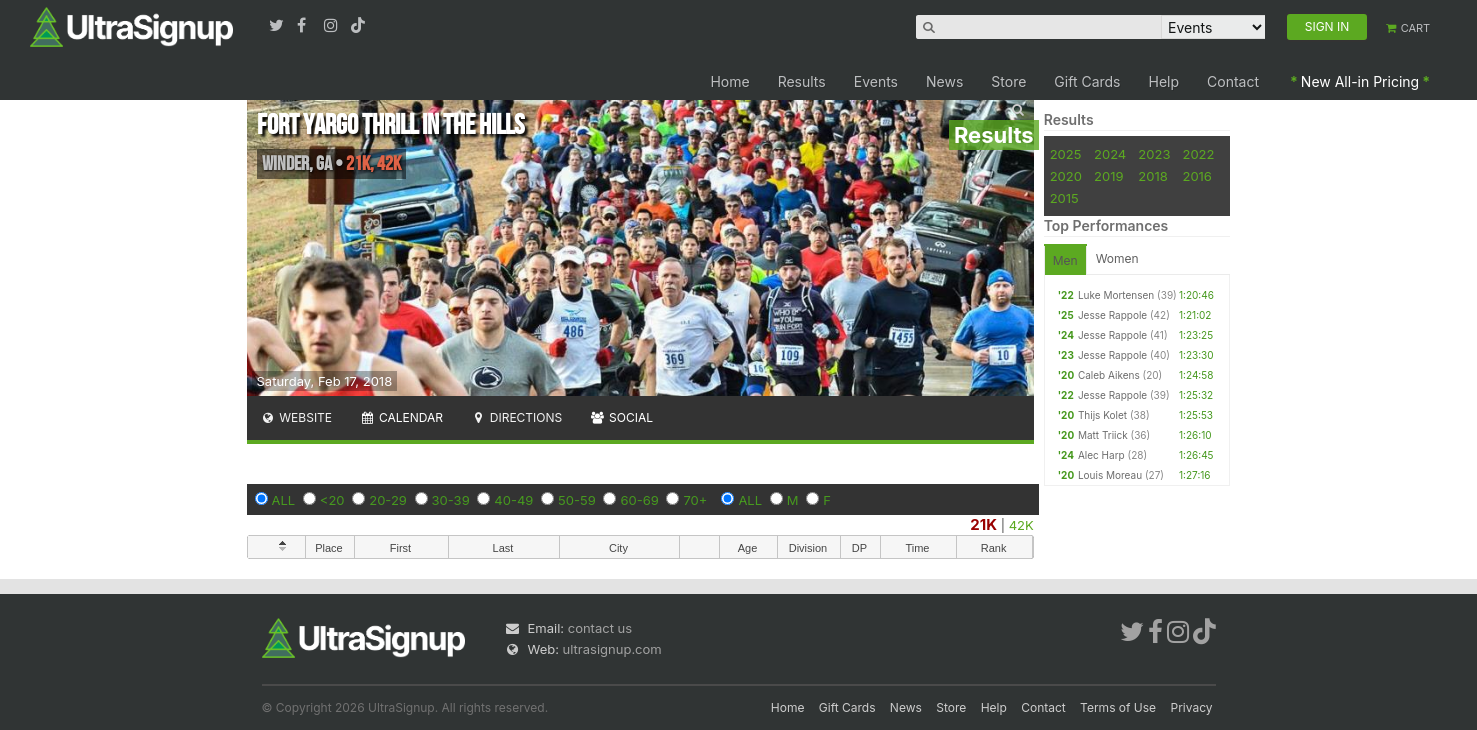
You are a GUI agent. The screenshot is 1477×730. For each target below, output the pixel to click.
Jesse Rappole (1112, 315)
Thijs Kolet (1102, 415)
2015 (1064, 198)
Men (1065, 260)
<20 (332, 500)
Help (1164, 81)
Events (876, 81)
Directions (516, 417)
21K (983, 524)
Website (297, 417)
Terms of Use (1118, 707)
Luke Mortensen (1116, 295)
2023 (1154, 154)
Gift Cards (1087, 81)
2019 (1108, 176)
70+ (695, 500)
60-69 (639, 500)
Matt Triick (1103, 435)
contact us (600, 628)
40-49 (513, 500)
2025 (1066, 154)
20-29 (388, 500)
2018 (1152, 176)
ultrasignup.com (612, 649)
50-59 (577, 500)
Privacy (1192, 707)
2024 (1110, 154)
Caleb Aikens (1109, 375)
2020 (1066, 176)
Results (802, 81)
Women (1117, 258)
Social (621, 417)
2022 (1198, 154)
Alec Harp (1101, 455)
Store (1008, 81)
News (944, 81)
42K (1021, 525)
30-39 (451, 500)
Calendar (401, 417)
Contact (1233, 81)
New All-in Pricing (1360, 81)
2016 (1196, 176)
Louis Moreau (1110, 475)
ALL (284, 500)
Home (729, 81)
